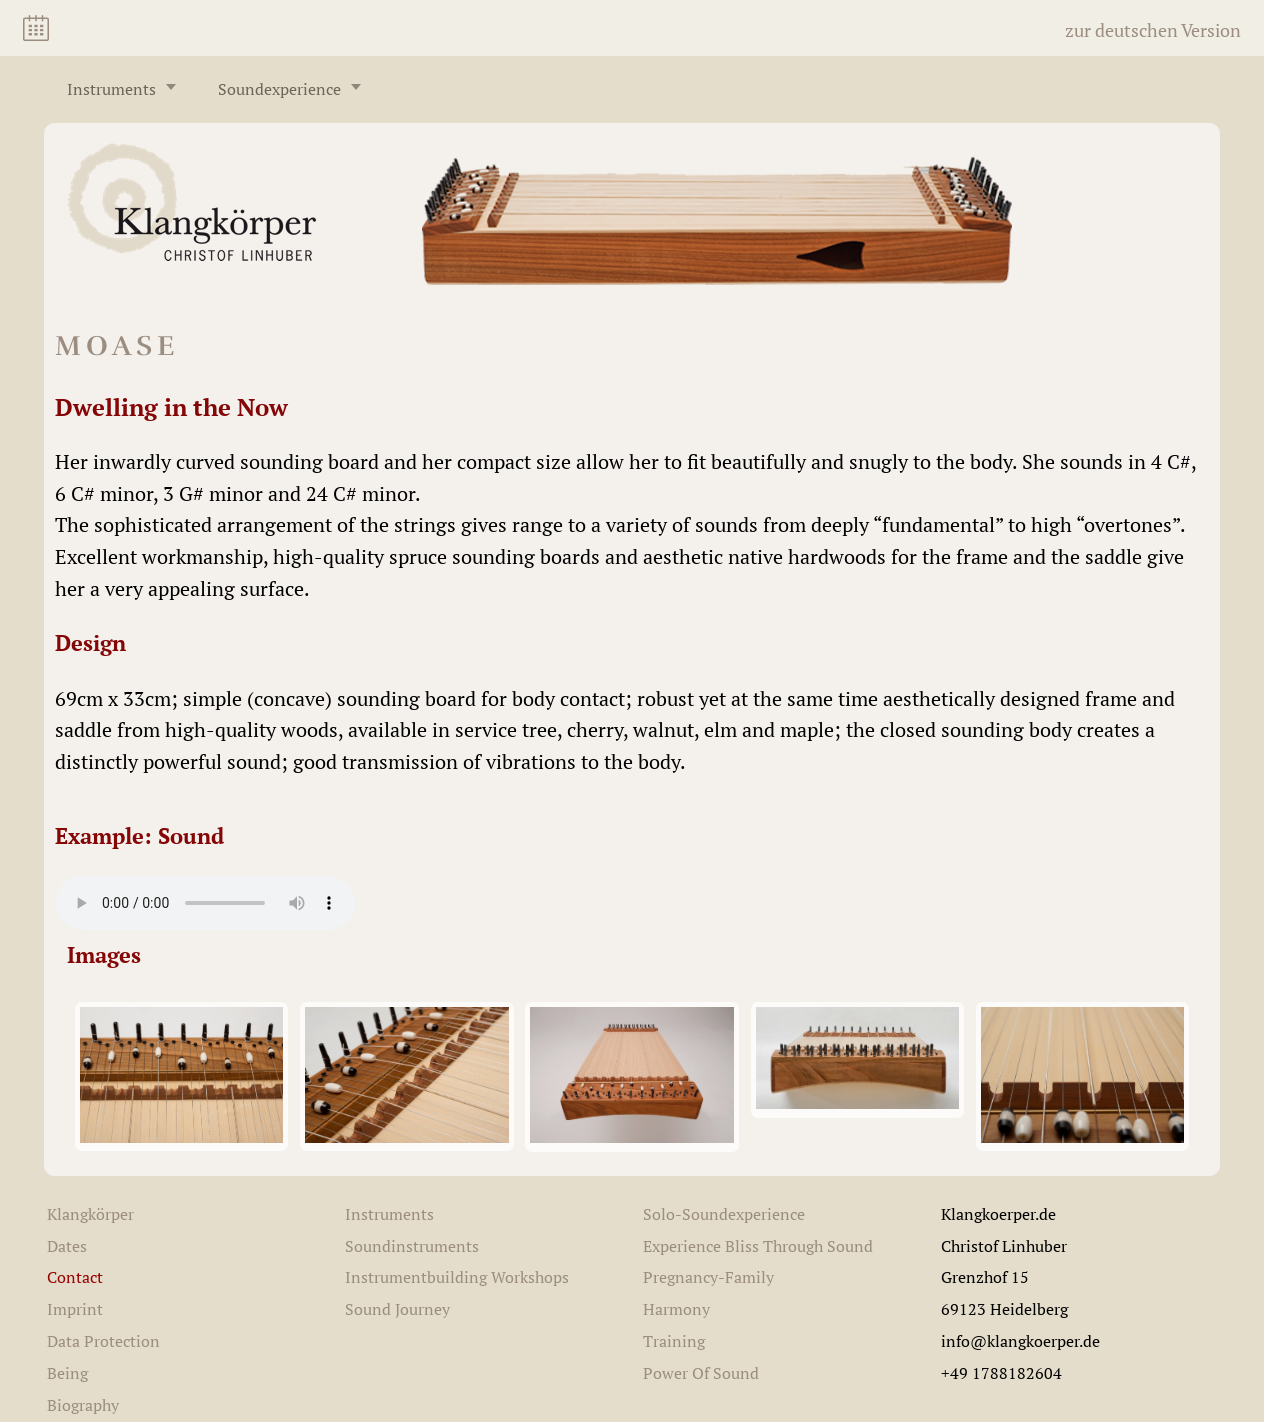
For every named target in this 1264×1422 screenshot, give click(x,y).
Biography (83, 1405)
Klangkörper (90, 1214)
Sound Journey (397, 1309)
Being (67, 1373)
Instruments (111, 89)
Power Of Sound (701, 1373)
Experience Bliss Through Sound (758, 1246)
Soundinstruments (412, 1246)
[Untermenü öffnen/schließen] (171, 87)
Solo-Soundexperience (724, 1214)
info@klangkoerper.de (1020, 1341)
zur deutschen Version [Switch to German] (1153, 30)
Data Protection (103, 1341)
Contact (75, 1277)
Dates (67, 1246)
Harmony (676, 1309)
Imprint (75, 1309)
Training (674, 1341)
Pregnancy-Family (708, 1277)
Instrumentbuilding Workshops (457, 1277)
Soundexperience (279, 89)
